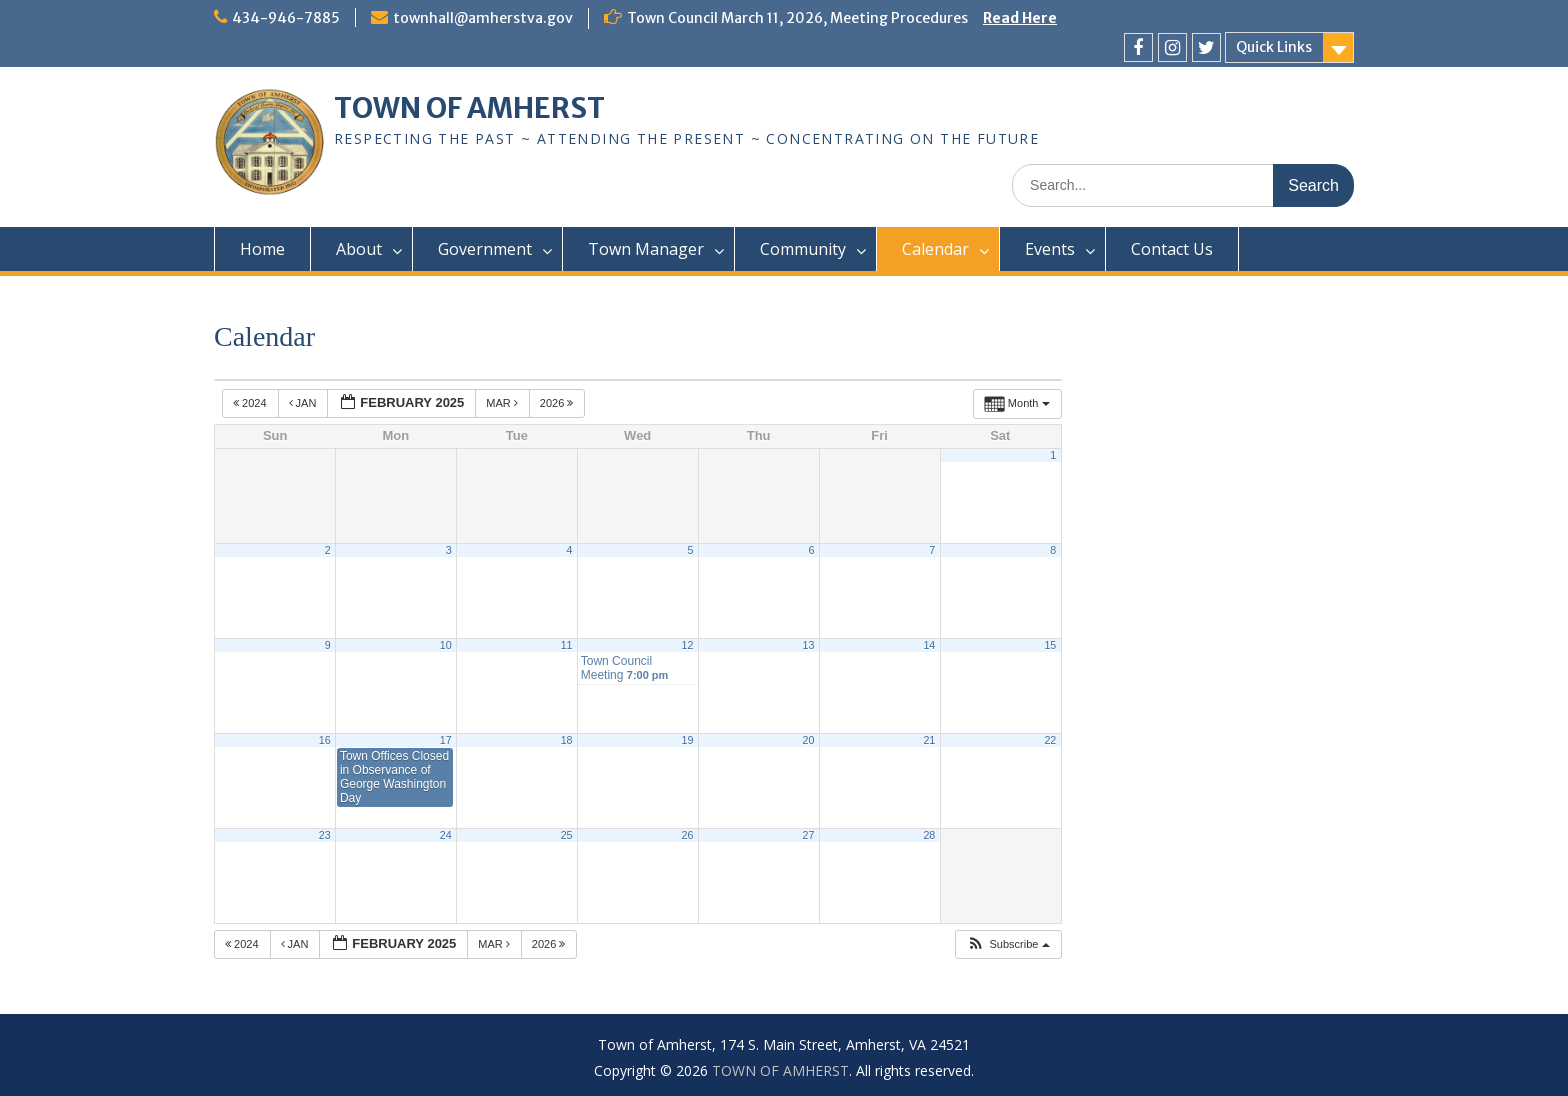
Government (485, 249)
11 (567, 645)
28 (929, 835)
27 (808, 835)
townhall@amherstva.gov (483, 18)
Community (803, 249)
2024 (251, 403)
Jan (304, 403)
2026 (558, 403)
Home (262, 249)
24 (446, 835)
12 (688, 645)
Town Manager (646, 249)
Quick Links (1274, 47)
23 (325, 835)
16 (325, 740)
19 (688, 740)
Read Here (1020, 18)
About (359, 249)
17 (446, 740)
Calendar (935, 249)
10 (446, 645)
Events (1050, 249)
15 (1050, 645)
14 (929, 645)
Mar (503, 403)
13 (808, 645)
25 (567, 835)
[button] (1007, 944)
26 (688, 835)
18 (567, 740)
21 (929, 740)
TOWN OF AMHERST (469, 108)
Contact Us (1172, 249)
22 (1050, 740)
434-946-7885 (286, 18)
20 (808, 740)
